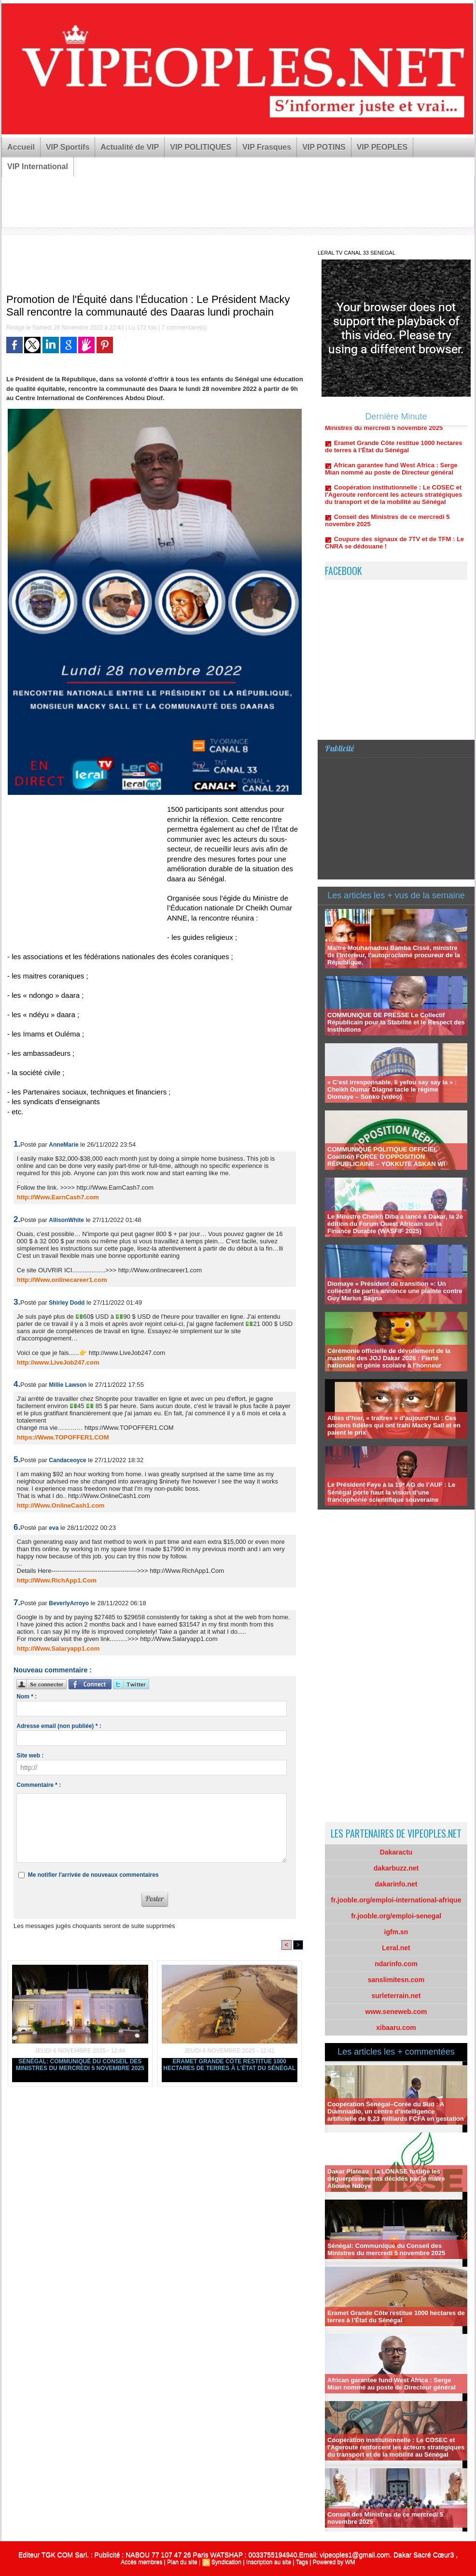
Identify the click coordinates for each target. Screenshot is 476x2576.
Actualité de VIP (129, 147)
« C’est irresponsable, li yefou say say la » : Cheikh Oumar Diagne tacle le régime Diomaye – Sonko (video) (392, 1089)
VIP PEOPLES (382, 147)
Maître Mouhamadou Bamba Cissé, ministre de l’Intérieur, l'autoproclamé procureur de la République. (393, 955)
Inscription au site (268, 2562)
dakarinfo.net (396, 1884)
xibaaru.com (396, 2027)
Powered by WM (334, 2562)
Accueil (21, 147)
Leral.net (396, 1948)
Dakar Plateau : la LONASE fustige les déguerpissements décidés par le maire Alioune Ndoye (386, 2178)
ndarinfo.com (396, 1964)
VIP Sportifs (67, 147)
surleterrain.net (396, 1996)
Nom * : (26, 1696)
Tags (302, 2562)
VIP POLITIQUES (200, 147)
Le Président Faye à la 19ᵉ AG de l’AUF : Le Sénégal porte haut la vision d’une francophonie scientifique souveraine (391, 1492)
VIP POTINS (324, 147)
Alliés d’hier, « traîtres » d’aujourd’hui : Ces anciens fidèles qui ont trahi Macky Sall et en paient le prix (394, 1425)
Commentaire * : (38, 1785)
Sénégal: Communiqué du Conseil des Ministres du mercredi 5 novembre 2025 (80, 2065)
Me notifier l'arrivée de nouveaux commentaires (93, 1874)
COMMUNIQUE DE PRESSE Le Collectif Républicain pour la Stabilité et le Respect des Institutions (396, 1022)
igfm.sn (396, 1932)
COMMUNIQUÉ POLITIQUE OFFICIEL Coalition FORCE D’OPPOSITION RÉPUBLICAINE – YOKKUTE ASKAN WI (386, 1156)
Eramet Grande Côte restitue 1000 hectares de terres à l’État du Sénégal (229, 2065)
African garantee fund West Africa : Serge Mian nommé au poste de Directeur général (391, 473)
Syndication (226, 2562)
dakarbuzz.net (396, 1868)
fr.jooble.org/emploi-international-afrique (396, 1900)
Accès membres (141, 2562)
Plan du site (182, 2562)
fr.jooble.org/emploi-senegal (396, 1916)
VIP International (37, 166)
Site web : (29, 1755)
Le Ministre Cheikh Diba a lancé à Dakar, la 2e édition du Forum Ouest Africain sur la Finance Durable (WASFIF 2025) (395, 1224)
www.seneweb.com (396, 2011)
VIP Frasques (266, 147)
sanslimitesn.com (396, 1980)
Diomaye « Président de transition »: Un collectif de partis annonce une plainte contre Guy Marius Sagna (394, 1291)
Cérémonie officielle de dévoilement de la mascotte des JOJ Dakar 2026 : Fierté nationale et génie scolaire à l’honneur (388, 1358)
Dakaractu (396, 1852)
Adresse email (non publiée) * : (58, 1726)
